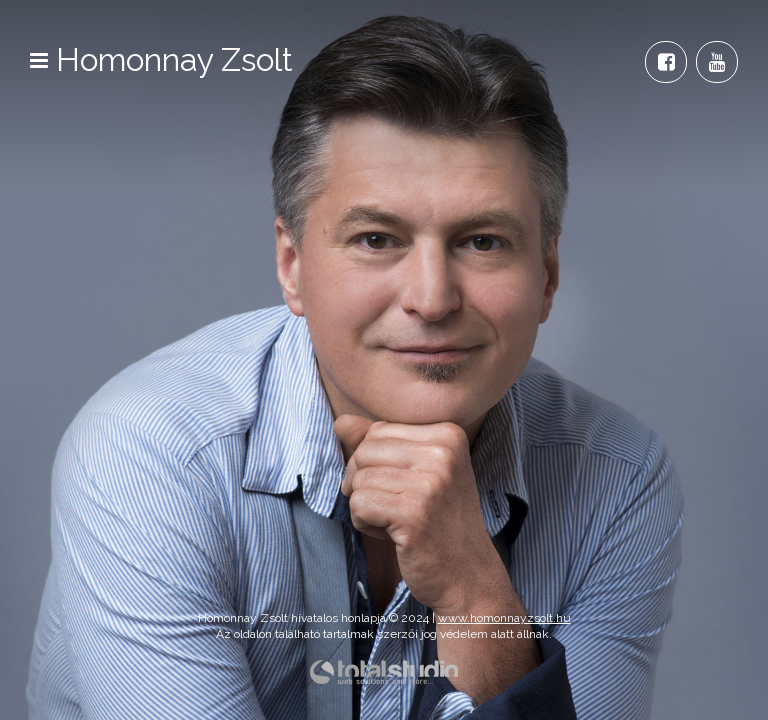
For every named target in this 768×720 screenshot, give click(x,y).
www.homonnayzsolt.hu (504, 618)
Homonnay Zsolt (174, 59)
